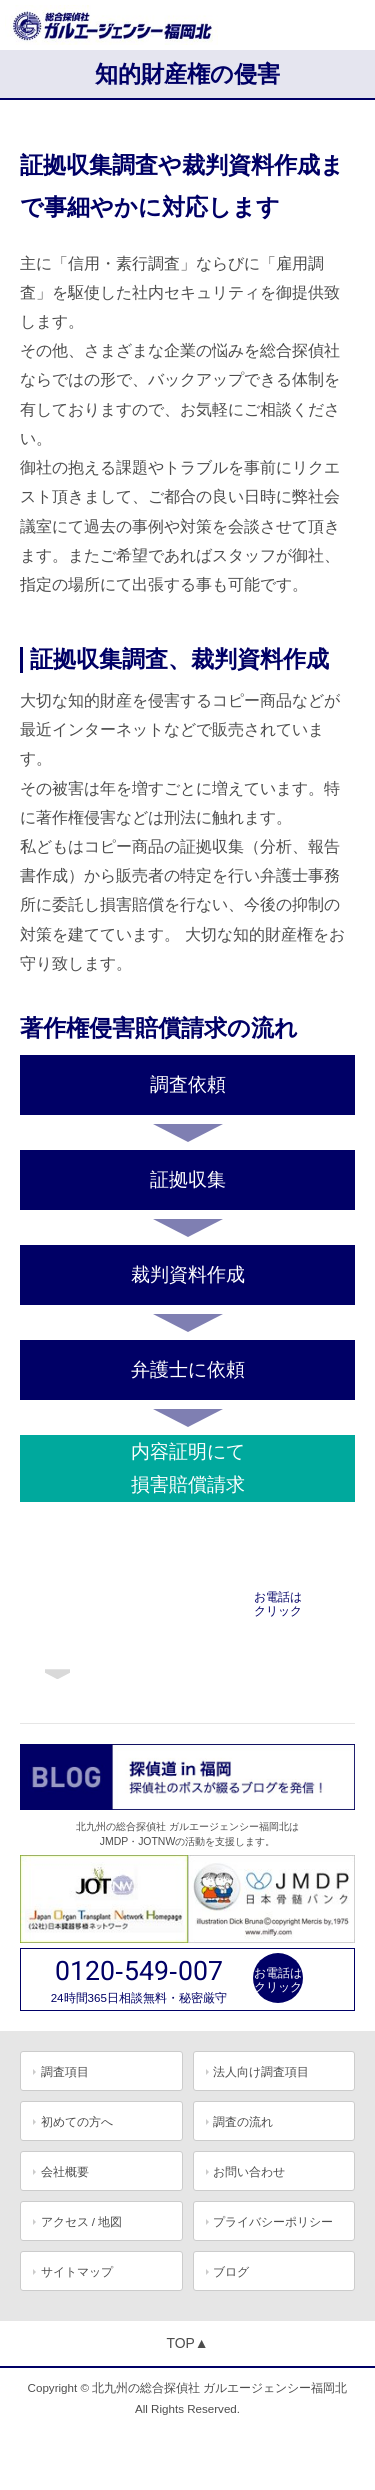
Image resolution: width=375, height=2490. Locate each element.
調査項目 (65, 2071)
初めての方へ (77, 2121)
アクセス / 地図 (82, 2221)
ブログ (231, 2271)
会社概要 (65, 2171)
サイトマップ (77, 2271)
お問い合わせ (249, 2171)
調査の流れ (243, 2121)
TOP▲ (187, 2343)
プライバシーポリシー (273, 2221)
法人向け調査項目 (261, 2071)
